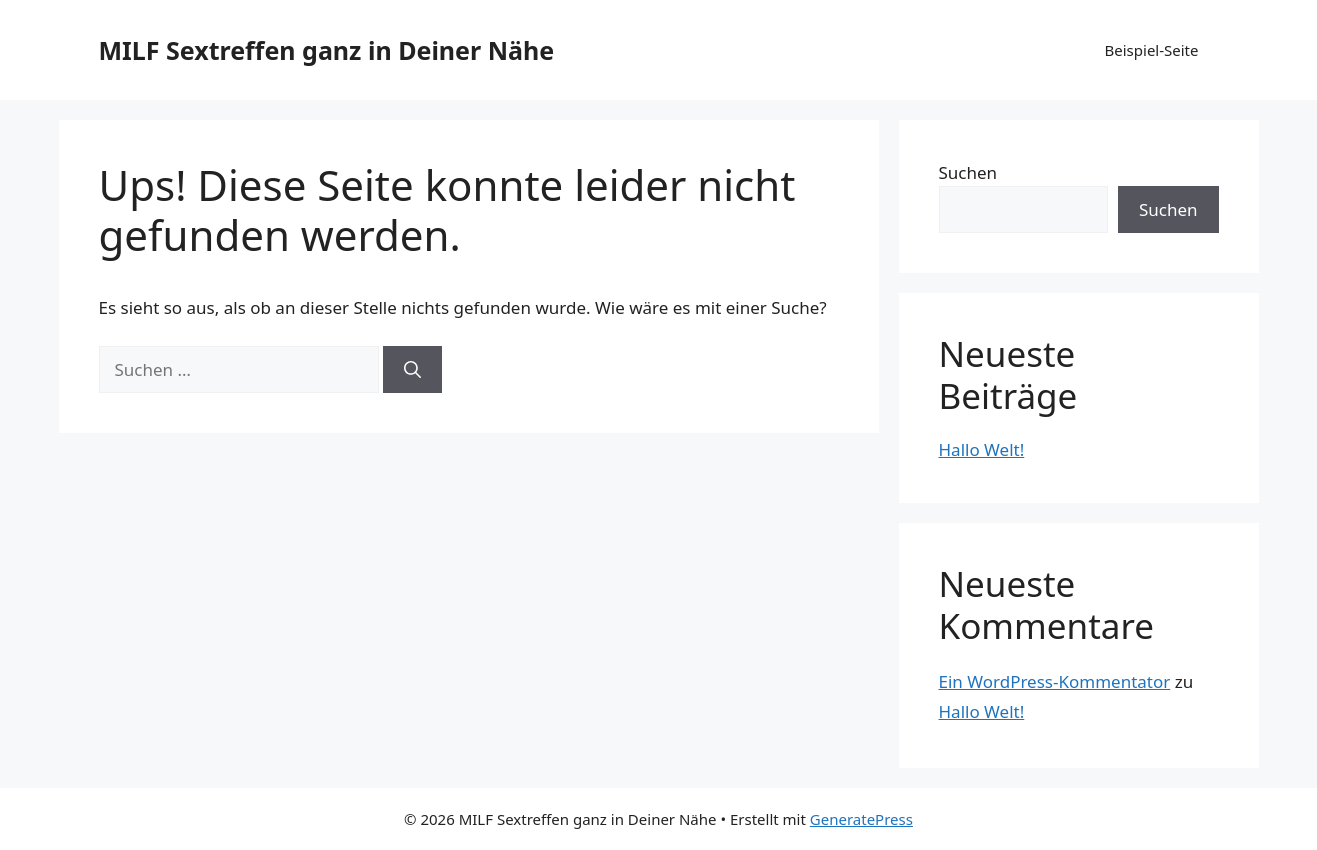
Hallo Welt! (982, 449)
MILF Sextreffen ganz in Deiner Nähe (327, 50)
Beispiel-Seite (1152, 50)
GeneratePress (861, 819)
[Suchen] (412, 370)
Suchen (968, 172)
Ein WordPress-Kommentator (1055, 681)
